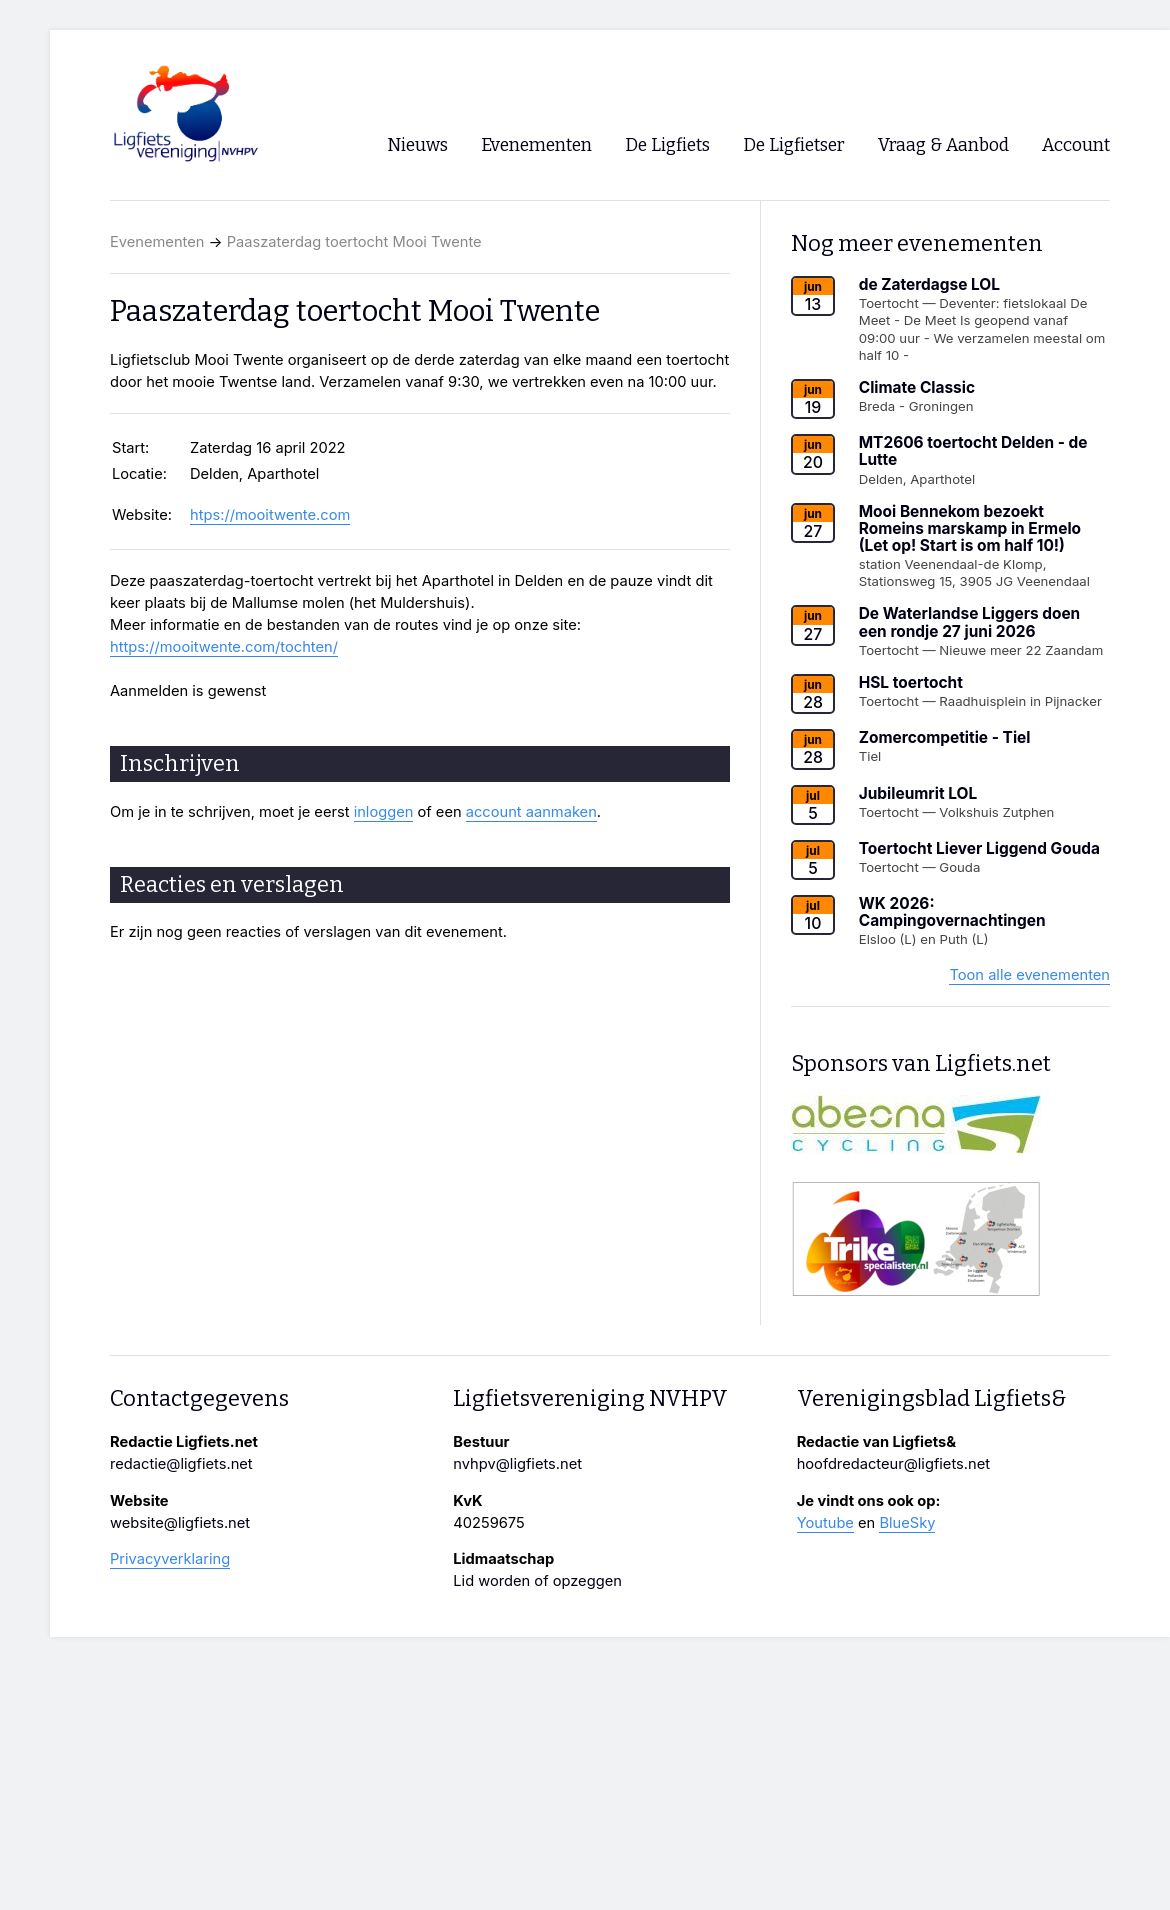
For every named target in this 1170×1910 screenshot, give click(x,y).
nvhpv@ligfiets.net (517, 1464)
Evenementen (157, 242)
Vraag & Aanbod (943, 145)
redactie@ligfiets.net (181, 1464)
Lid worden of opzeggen (537, 1581)
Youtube (825, 1523)
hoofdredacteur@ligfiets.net (893, 1464)
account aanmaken (531, 812)
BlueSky (907, 1523)
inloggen (384, 812)
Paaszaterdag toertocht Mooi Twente (354, 242)
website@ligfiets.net (180, 1523)
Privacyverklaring (170, 1559)
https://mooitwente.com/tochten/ (224, 647)
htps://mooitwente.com (270, 515)
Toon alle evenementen (1029, 975)
